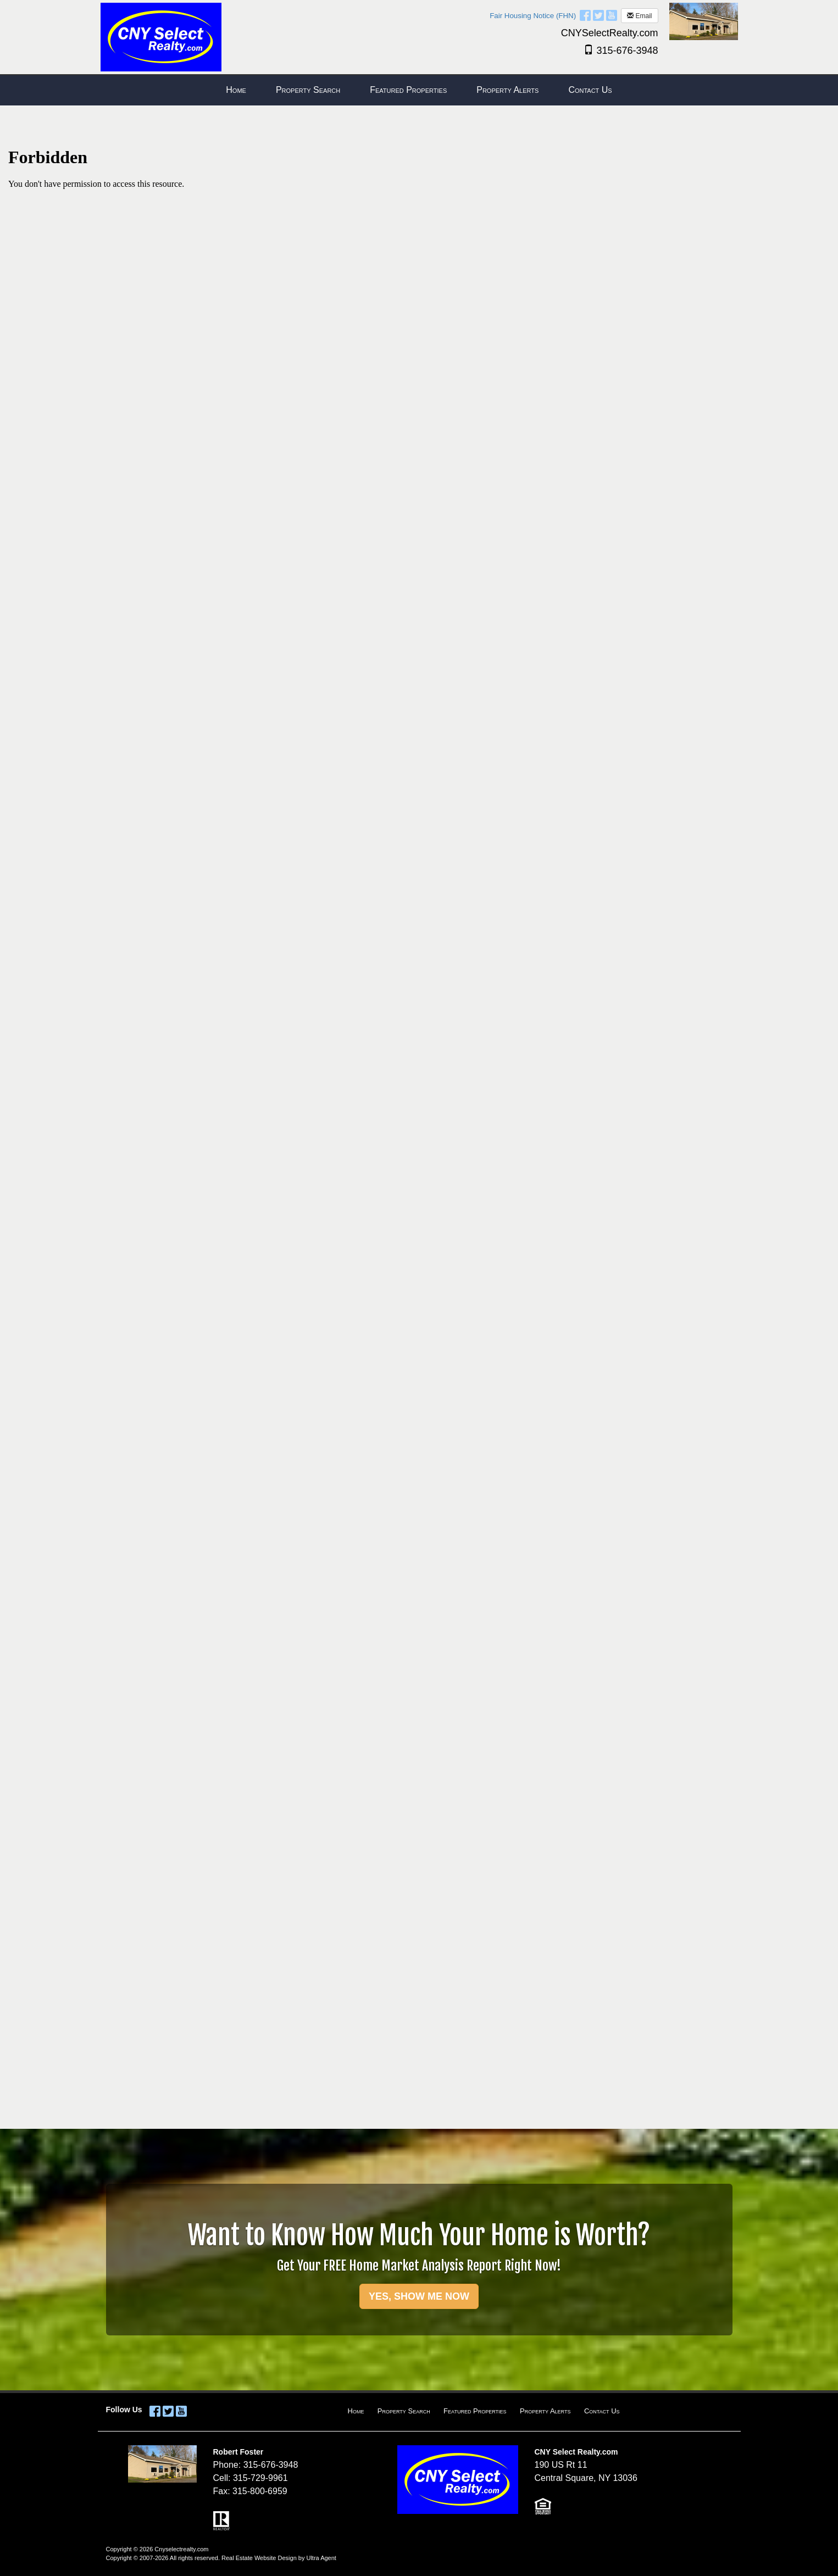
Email (639, 16)
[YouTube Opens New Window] (611, 15)
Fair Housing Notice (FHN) (533, 16)
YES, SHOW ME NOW (419, 2296)
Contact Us (602, 2411)
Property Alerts (545, 2411)
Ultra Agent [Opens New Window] (321, 2558)
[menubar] (418, 90)
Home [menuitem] (236, 89)
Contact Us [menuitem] (590, 89)
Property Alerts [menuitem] (507, 89)
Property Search (404, 2411)
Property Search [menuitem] (308, 89)
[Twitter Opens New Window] (598, 15)
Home (356, 2411)
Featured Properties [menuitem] (408, 89)
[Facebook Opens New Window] (585, 15)
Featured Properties (474, 2411)
